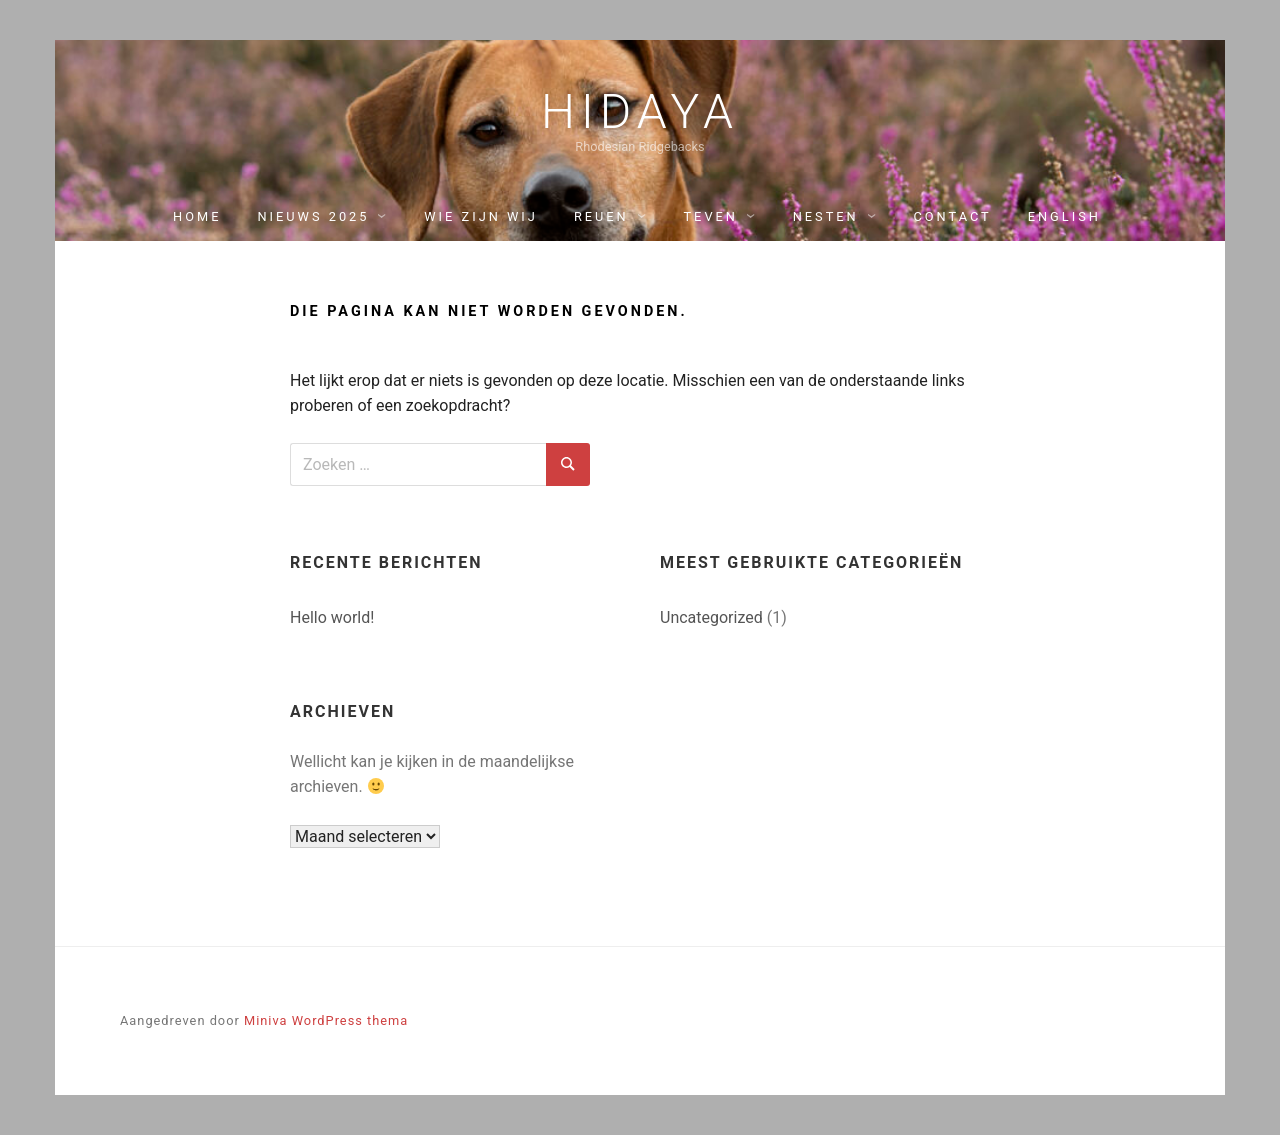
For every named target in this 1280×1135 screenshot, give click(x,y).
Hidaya (640, 112)
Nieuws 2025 (313, 216)
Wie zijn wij (481, 216)
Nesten (826, 216)
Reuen (601, 216)
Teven (710, 216)
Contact (952, 216)
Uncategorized (711, 617)
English (1064, 216)
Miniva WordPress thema (326, 1020)
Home (197, 216)
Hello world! (332, 617)
